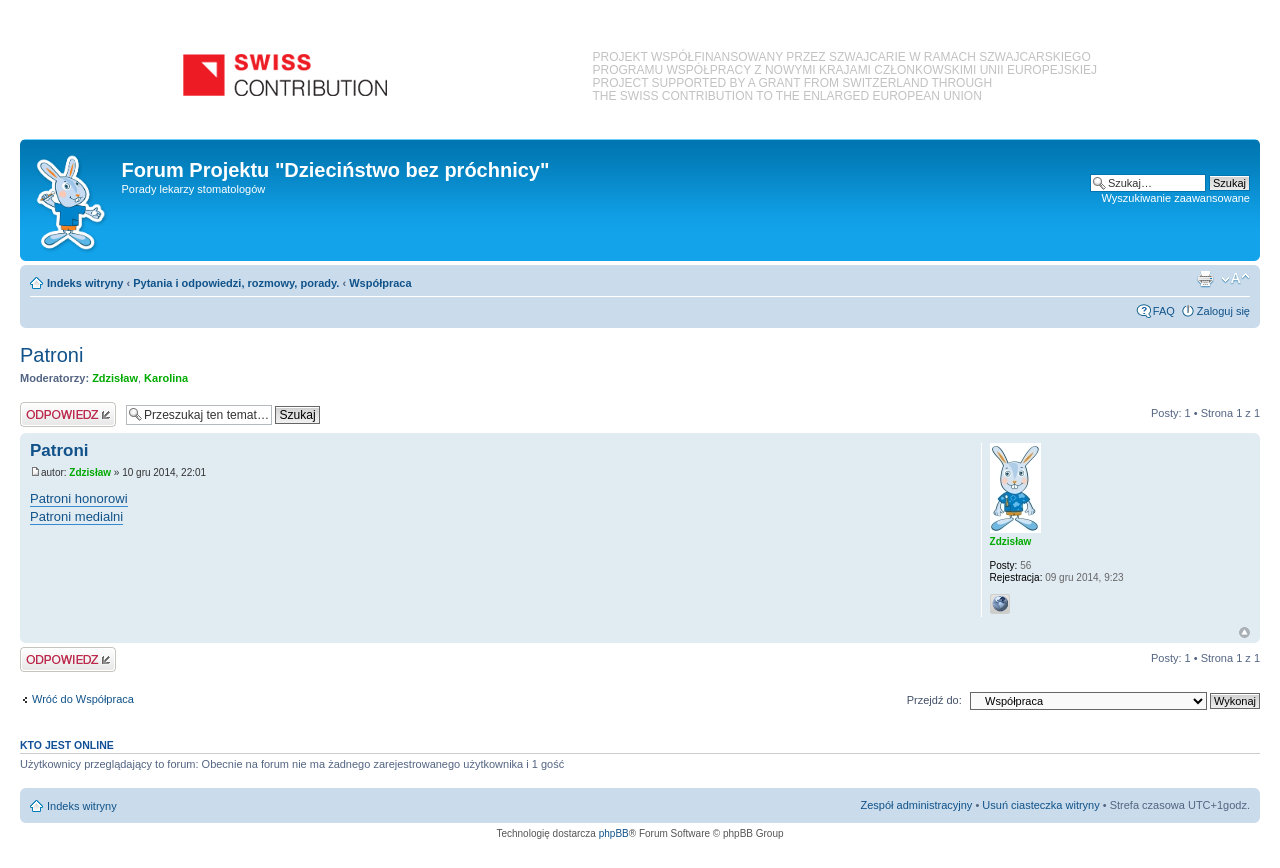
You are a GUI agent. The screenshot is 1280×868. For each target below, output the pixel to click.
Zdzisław (115, 378)
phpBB (614, 833)
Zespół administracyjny (917, 805)
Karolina (166, 378)
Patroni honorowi (79, 498)
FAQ (1164, 311)
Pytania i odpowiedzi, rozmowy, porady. (236, 283)
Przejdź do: (934, 700)
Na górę (1244, 632)
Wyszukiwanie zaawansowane (1176, 198)
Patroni (51, 355)
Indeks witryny (85, 283)
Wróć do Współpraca (83, 699)
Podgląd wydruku (1205, 279)
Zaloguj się (1223, 311)
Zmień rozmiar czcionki (1235, 279)
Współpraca (380, 283)
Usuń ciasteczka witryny (1040, 805)
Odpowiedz (68, 414)
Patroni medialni (76, 516)
